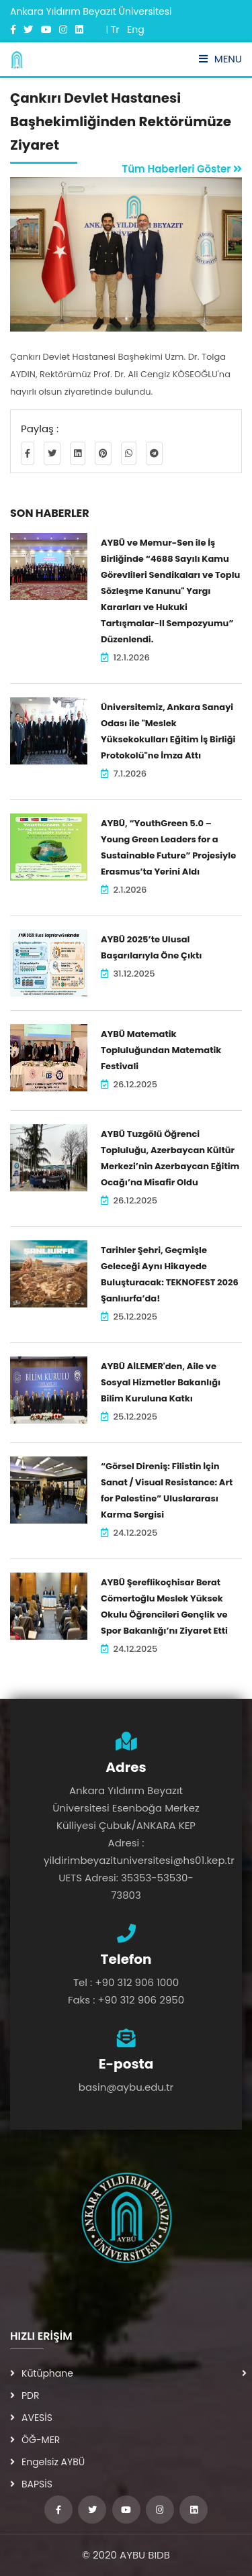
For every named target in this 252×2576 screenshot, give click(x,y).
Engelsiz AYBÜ (47, 2462)
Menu (220, 59)
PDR (25, 2395)
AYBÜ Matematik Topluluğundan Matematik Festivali (161, 1050)
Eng (135, 29)
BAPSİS (31, 2484)
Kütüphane (41, 2373)
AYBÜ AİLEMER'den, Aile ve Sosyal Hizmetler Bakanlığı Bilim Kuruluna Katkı (160, 1382)
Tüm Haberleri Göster (182, 169)
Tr (115, 29)
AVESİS (31, 2417)
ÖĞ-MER (35, 2439)
